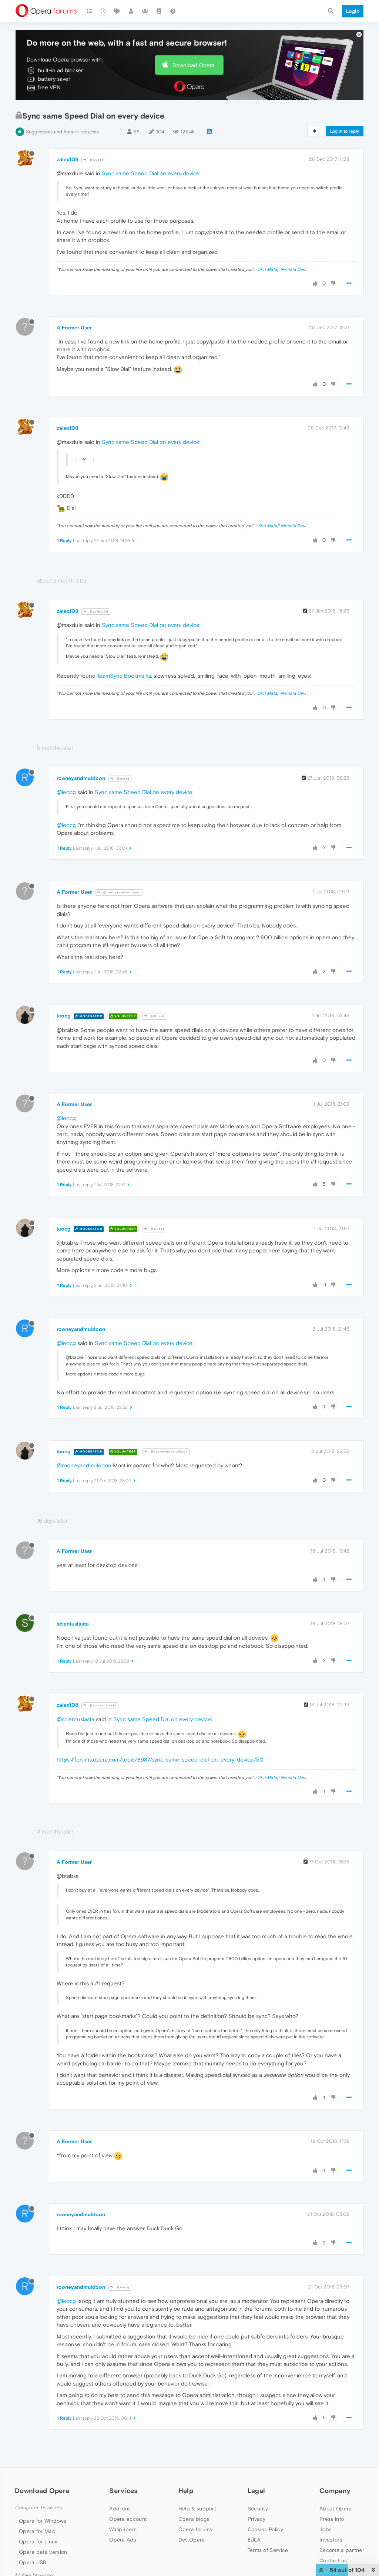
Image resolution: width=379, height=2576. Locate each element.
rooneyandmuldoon (81, 778)
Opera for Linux (38, 2542)
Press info (331, 2519)
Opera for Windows (42, 2521)
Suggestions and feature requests (62, 132)
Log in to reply (344, 131)
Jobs (325, 2529)
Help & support (197, 2509)
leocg (63, 1016)
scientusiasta (73, 1624)
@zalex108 (95, 611)
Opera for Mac (37, 2531)
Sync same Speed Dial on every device (150, 173)
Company (335, 2490)
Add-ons (120, 2509)
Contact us (333, 2560)
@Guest (93, 160)
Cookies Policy (265, 2529)
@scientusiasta (100, 1705)
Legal (256, 2490)
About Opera (335, 2509)
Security (258, 2509)
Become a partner (341, 2550)
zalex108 (67, 159)
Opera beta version (43, 2552)
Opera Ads (122, 2540)
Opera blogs (193, 2519)
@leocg (120, 778)
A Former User (74, 328)
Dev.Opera (191, 2540)
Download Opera (193, 65)
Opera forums (195, 2529)
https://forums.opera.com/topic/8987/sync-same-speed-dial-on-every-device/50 (160, 1759)
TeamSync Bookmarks (124, 676)
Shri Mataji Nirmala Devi (282, 269)
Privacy (257, 2519)
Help (185, 2490)
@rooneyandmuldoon (119, 892)
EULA (254, 2540)
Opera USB (33, 2562)
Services (123, 2490)
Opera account (128, 2519)
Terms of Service (268, 2550)
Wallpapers (123, 2529)
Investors (330, 2540)
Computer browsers (38, 2507)
